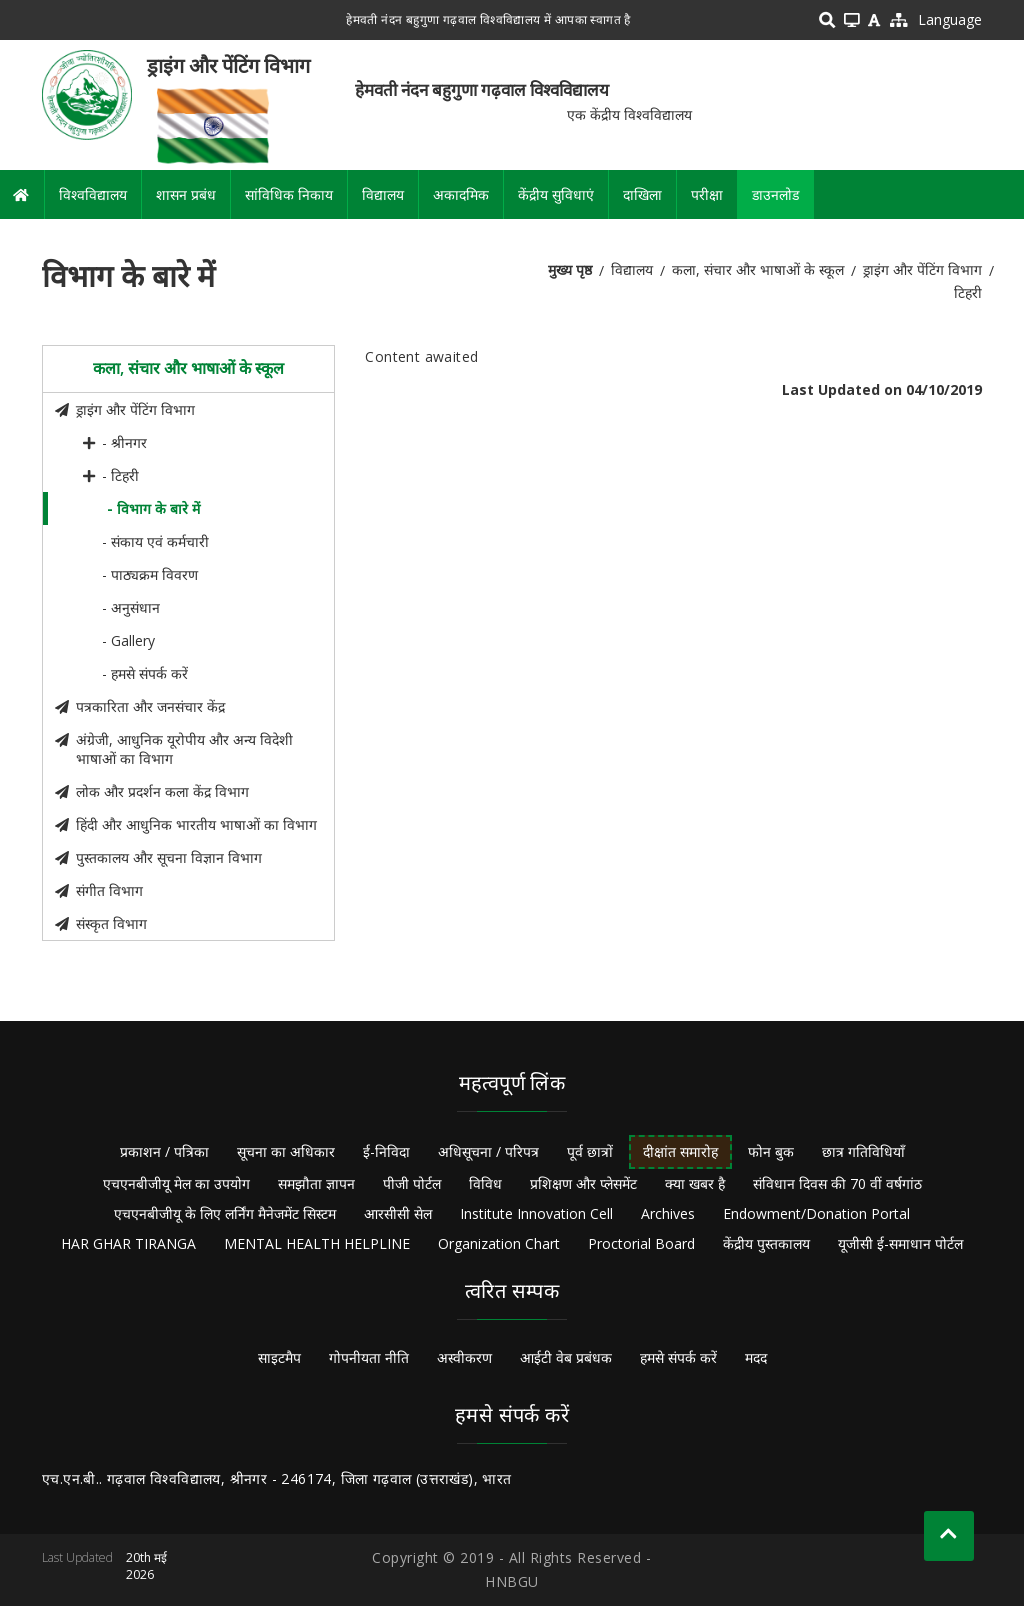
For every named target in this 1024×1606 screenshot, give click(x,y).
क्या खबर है (695, 1183)
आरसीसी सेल (398, 1213)
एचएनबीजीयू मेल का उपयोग (176, 1183)
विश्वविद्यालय (93, 194)
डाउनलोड (775, 194)
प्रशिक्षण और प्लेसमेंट (583, 1183)
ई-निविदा (386, 1151)
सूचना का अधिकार (286, 1151)
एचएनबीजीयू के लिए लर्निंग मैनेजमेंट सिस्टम (225, 1213)
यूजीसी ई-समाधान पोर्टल (900, 1243)
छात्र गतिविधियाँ (863, 1151)
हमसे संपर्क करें (678, 1357)
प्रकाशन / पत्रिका (164, 1151)
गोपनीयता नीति (369, 1357)
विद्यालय (383, 194)
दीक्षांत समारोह (680, 1151)
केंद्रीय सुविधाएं (556, 194)
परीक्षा (707, 194)
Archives (668, 1213)
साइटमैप (279, 1357)
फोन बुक (771, 1151)
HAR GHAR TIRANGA (128, 1243)
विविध (485, 1183)
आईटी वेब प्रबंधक (566, 1357)
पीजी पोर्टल (412, 1183)
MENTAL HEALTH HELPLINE (317, 1243)
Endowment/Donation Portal (816, 1213)
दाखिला (642, 194)
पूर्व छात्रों (590, 1151)
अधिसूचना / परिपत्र (488, 1151)
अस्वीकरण (464, 1357)
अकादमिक (461, 194)
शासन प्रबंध (186, 194)
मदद (756, 1357)
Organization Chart (499, 1243)
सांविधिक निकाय (289, 194)
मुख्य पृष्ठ (570, 269)
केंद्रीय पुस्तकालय (766, 1243)
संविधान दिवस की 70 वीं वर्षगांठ (837, 1183)
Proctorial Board (641, 1243)
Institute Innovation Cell (536, 1213)
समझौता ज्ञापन (316, 1183)
